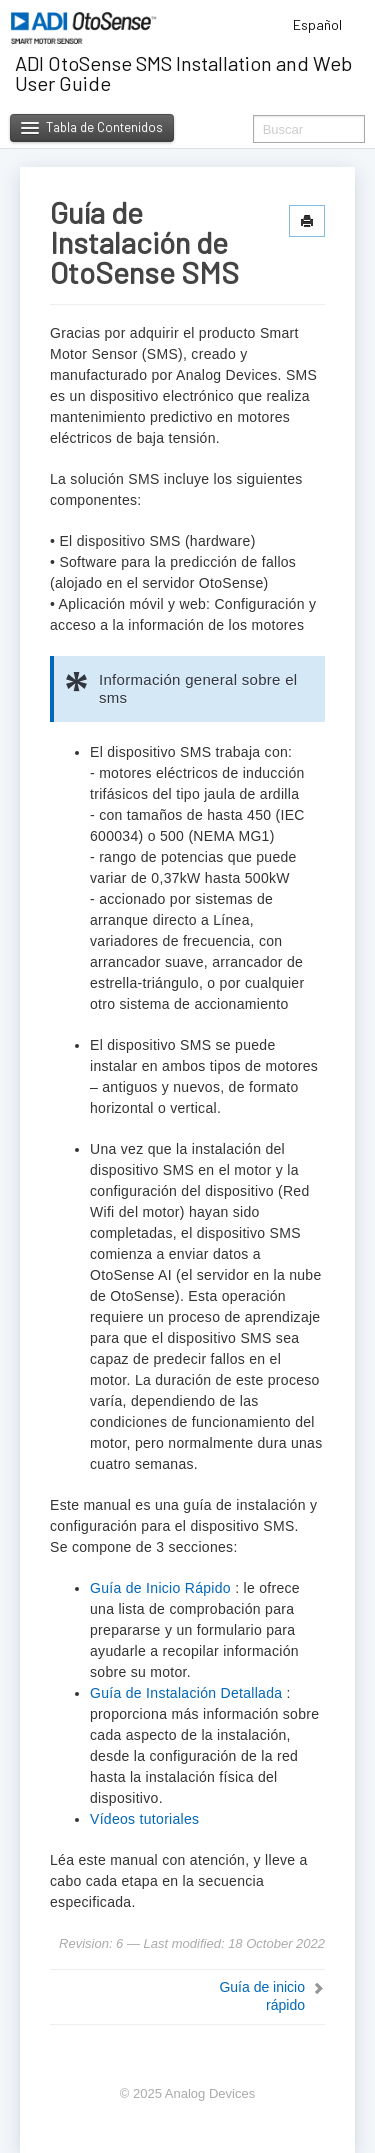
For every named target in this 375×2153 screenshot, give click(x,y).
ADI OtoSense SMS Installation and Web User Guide (183, 73)
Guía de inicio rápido (262, 1996)
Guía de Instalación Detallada (186, 1693)
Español (324, 24)
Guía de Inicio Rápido (160, 1588)
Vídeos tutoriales (144, 1819)
